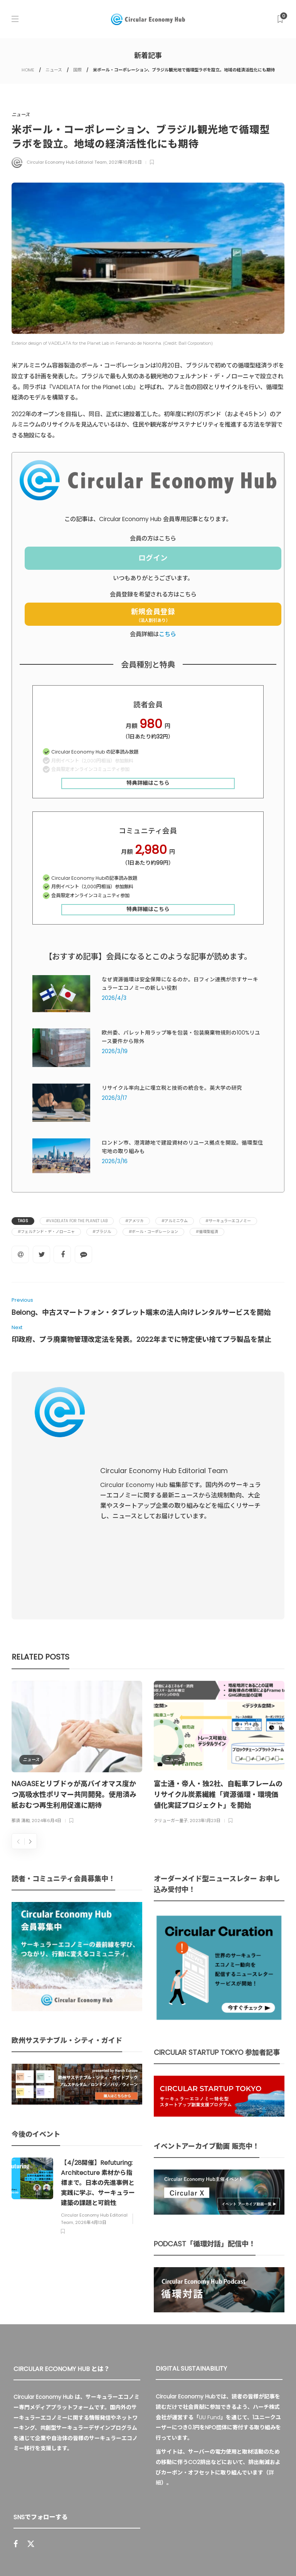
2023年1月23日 (205, 1664)
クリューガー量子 (171, 1664)
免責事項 (244, 2555)
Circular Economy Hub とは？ (88, 2555)
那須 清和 (21, 1664)
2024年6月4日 (46, 1664)
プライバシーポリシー (197, 2555)
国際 (77, 70)
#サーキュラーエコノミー (228, 1221)
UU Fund (209, 2260)
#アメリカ (134, 1221)
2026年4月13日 (90, 2065)
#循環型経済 (207, 1232)
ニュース (53, 70)
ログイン (153, 558)
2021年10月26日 (125, 162)
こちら (167, 634)
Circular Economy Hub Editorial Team (67, 162)
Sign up (127, 2455)
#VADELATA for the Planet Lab (77, 1221)
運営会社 (150, 2555)
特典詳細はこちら (148, 783)
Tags (23, 1221)
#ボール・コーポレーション (153, 1232)
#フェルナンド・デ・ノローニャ (46, 1232)
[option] (77, 1596)
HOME (28, 70)
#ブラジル (101, 1232)
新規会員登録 (153, 614)
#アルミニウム (174, 1221)
